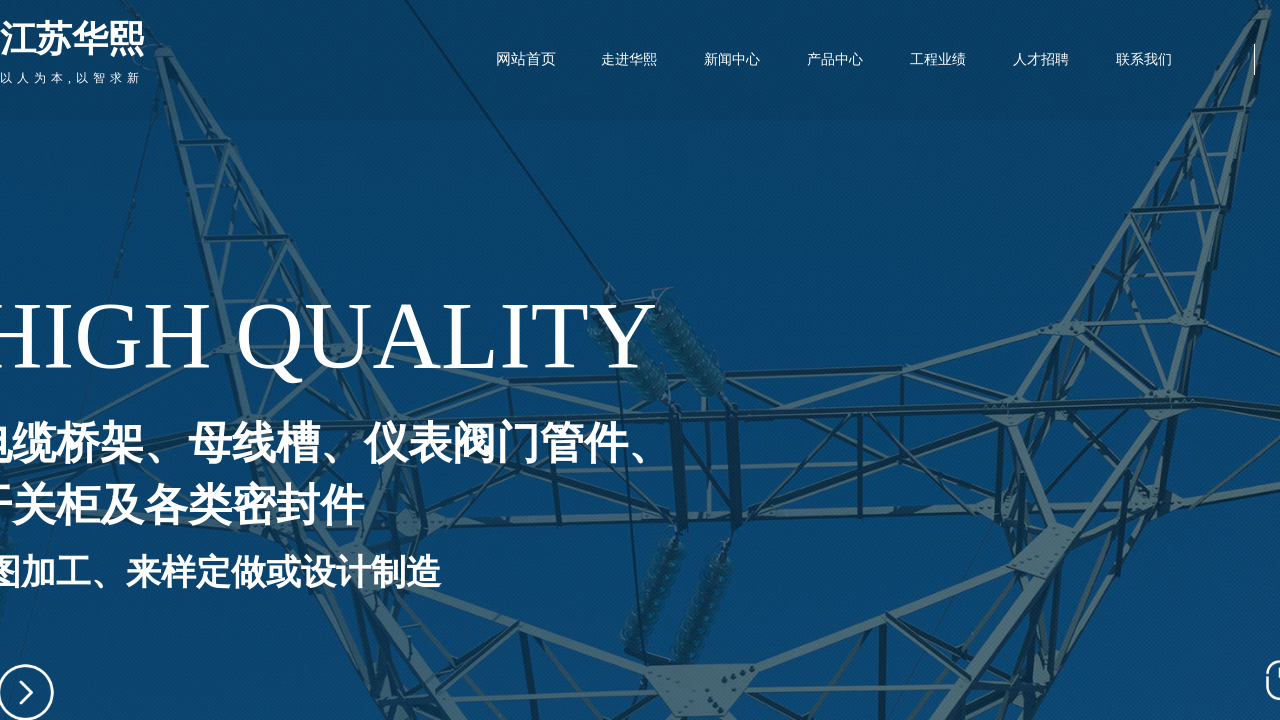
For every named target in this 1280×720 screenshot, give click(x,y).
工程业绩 (938, 59)
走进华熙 (629, 59)
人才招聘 (1041, 59)
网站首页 (526, 59)
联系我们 (1144, 59)
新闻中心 (732, 59)
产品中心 (835, 59)
